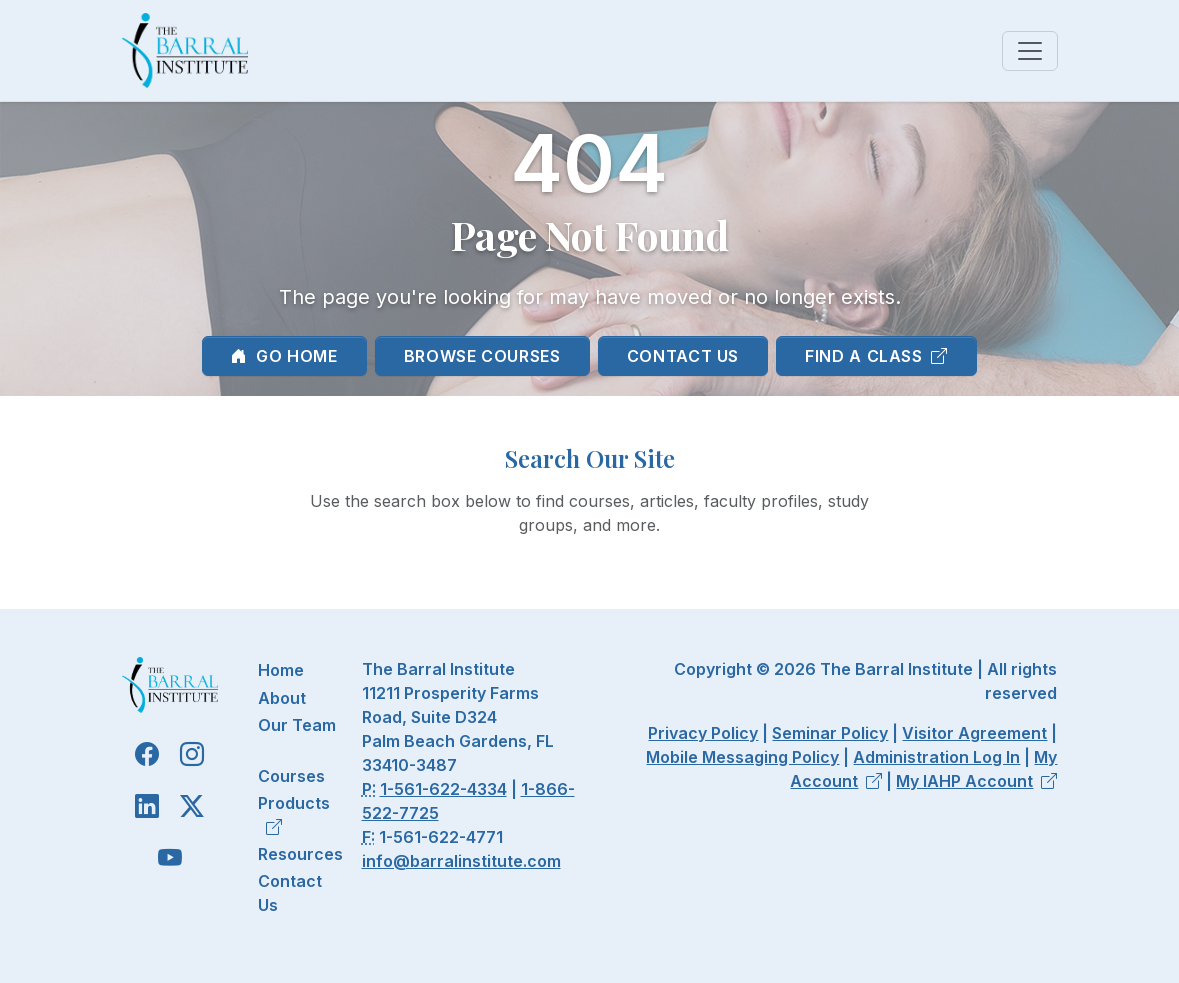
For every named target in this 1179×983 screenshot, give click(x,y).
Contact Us (290, 893)
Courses (291, 776)
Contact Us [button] (683, 356)
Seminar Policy (830, 733)
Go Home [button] (284, 356)
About (282, 698)
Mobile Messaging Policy (742, 757)
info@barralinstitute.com (461, 861)
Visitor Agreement (974, 733)
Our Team (297, 725)
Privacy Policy (703, 733)
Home (281, 670)
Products (294, 815)
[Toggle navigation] (1030, 51)
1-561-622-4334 (443, 789)
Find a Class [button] (876, 356)
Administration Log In (936, 757)
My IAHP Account (976, 781)
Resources (300, 854)
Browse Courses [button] (482, 356)
